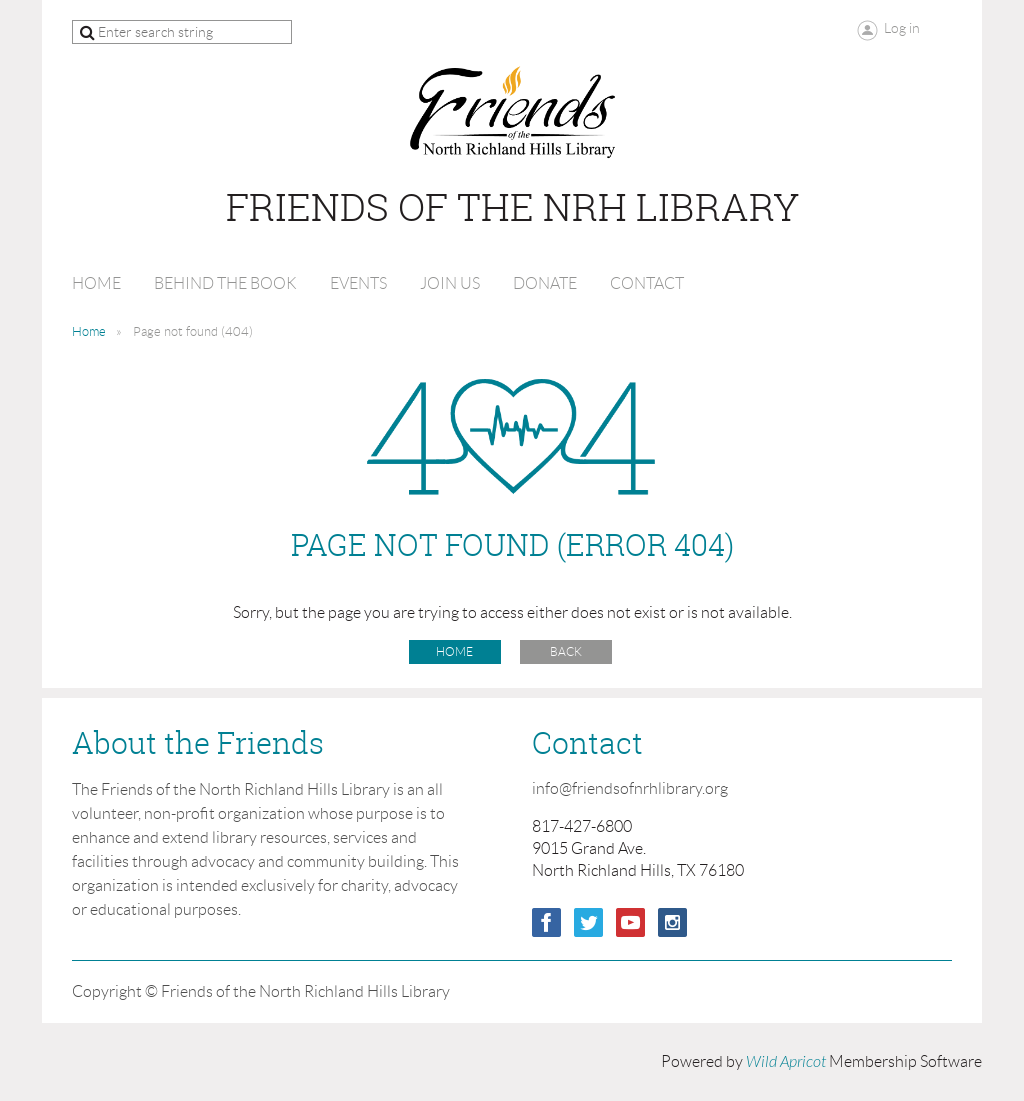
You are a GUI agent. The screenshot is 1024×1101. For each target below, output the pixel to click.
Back (566, 651)
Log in (902, 28)
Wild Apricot (786, 1062)
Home (89, 331)
